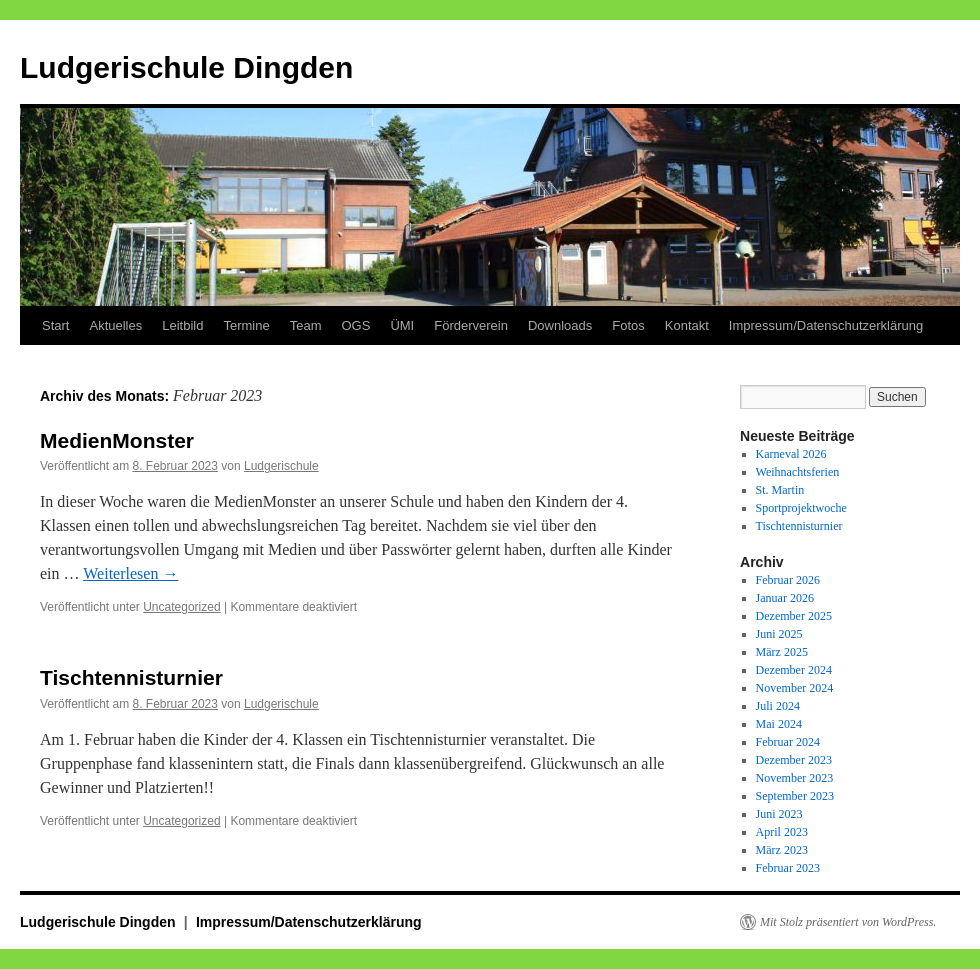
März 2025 (782, 652)
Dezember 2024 (794, 670)
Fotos (628, 325)
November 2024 (795, 688)
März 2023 (782, 850)
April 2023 (782, 832)
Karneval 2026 (791, 454)
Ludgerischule (281, 466)
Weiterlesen (130, 573)
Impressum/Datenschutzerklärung (826, 325)
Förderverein (471, 325)
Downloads (560, 325)
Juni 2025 (779, 634)
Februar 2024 (788, 742)
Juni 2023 (779, 814)
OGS (355, 325)
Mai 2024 (779, 724)
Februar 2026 (788, 580)
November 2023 (795, 778)
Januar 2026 (785, 598)
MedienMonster (117, 440)
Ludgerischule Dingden (186, 67)
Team (306, 325)
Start (55, 325)
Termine (246, 325)
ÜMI (402, 325)
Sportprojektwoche (801, 508)
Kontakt (687, 325)
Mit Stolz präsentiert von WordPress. (848, 922)
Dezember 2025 (794, 616)
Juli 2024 (778, 706)
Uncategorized (181, 607)
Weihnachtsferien (798, 472)
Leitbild (182, 325)
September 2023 (795, 796)
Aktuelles (115, 325)
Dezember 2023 (794, 760)
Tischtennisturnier (131, 677)
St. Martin (780, 490)
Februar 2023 (788, 868)
